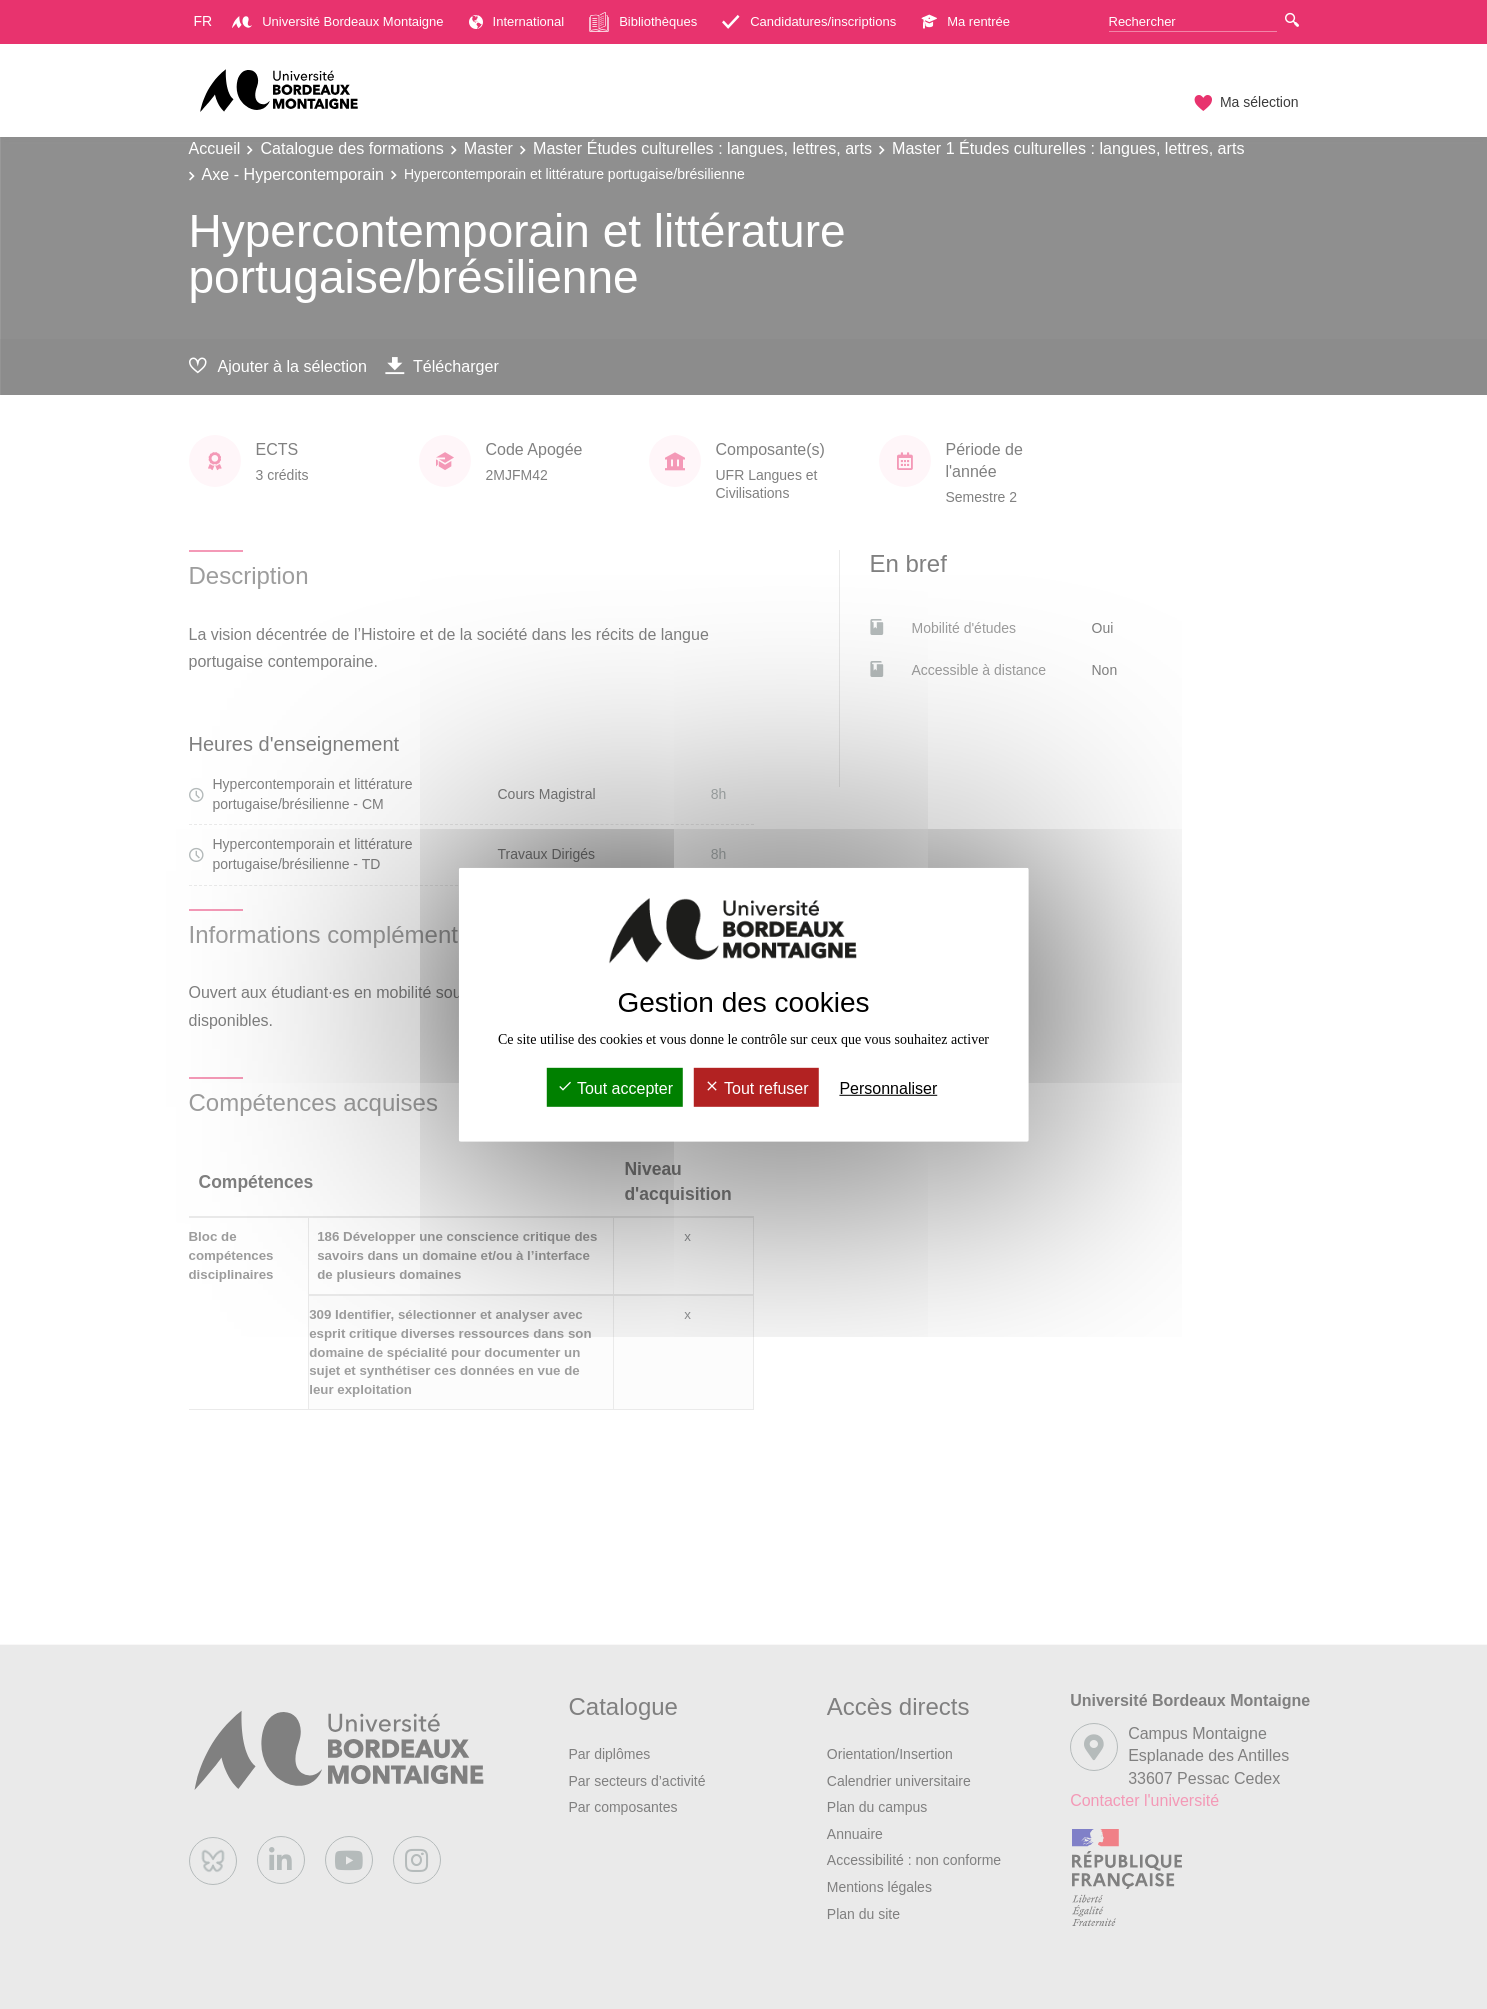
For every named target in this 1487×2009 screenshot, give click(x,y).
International (517, 21)
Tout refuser (756, 1088)
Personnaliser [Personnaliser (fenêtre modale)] (888, 1088)
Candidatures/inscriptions (809, 21)
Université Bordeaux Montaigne (337, 21)
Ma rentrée (965, 21)
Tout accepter (615, 1088)
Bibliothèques (643, 22)
